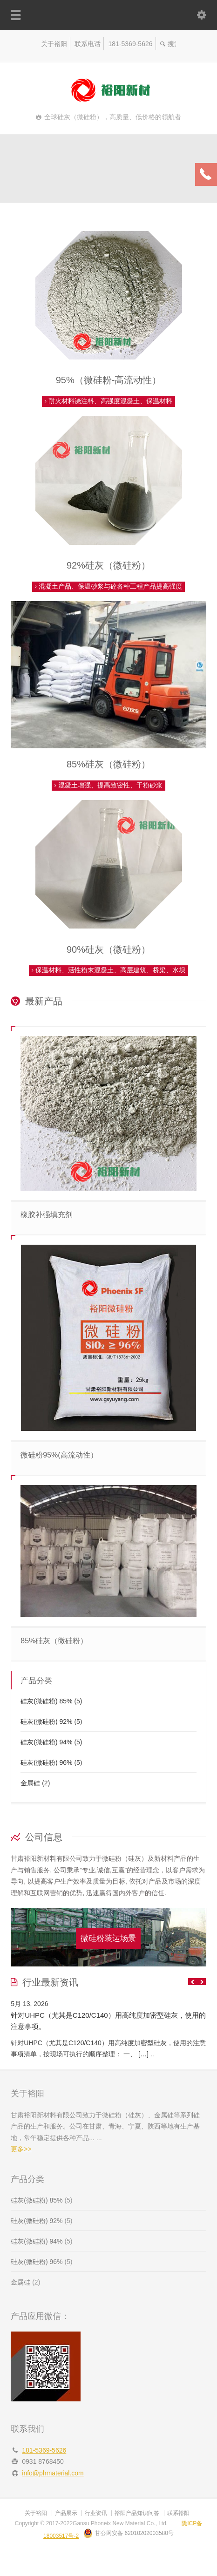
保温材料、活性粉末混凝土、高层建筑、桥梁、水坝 (108, 970)
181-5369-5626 (130, 43)
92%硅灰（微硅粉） (108, 565)
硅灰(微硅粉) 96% (46, 1762)
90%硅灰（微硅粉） (108, 949)
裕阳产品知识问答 (137, 2513)
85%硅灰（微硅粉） (108, 764)
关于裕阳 (54, 43)
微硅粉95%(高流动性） (58, 1455)
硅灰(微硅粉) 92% (46, 1721)
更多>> (21, 2149)
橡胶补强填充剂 (46, 1215)
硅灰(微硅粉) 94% (46, 1742)
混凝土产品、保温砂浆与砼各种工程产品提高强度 (108, 586)
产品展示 (66, 2513)
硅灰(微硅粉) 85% (46, 1701)
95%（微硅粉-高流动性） (109, 380)
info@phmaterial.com (53, 2473)
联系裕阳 (178, 2513)
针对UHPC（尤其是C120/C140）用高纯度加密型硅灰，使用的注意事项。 (108, 2021)
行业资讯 (96, 2513)
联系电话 (88, 43)
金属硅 (30, 1783)
